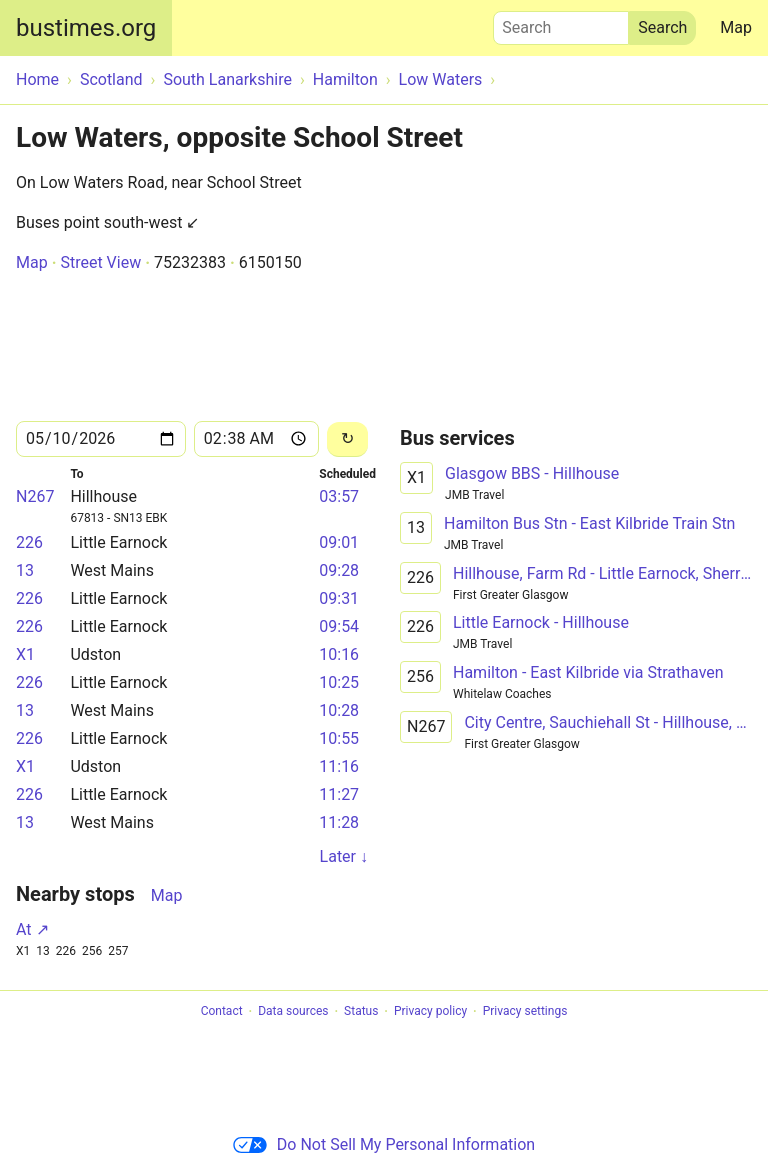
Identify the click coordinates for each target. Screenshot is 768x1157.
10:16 (339, 654)
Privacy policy (430, 1012)
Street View (100, 262)
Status (361, 1012)
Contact (222, 1012)
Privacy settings (525, 1012)
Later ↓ (344, 856)
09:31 (339, 598)
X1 (25, 654)
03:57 (339, 496)
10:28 (339, 710)
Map (736, 27)
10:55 (339, 738)
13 (25, 570)
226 (29, 542)
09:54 (339, 626)
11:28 (339, 822)
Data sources (293, 1012)
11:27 (339, 794)
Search (561, 23)
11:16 (339, 766)
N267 (35, 496)
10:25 (339, 682)
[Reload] (347, 439)
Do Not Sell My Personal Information (384, 1144)
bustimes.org (86, 28)
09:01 (339, 542)
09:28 (339, 570)
